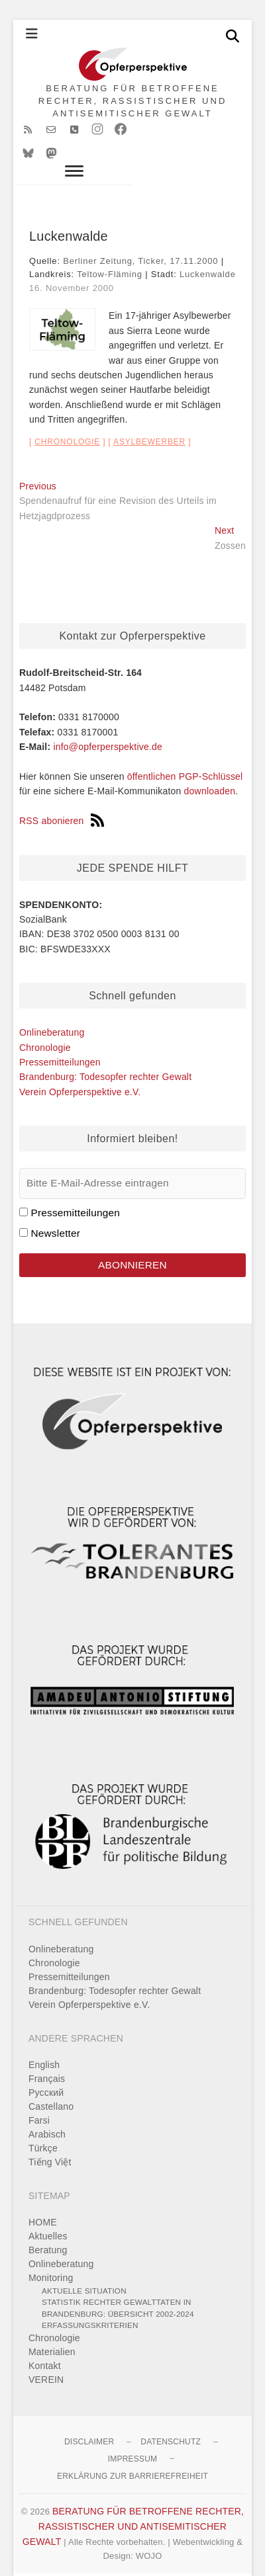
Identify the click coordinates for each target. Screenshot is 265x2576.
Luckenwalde (208, 250)
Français (46, 2055)
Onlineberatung (52, 1008)
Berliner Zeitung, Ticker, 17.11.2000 (140, 237)
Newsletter (55, 1209)
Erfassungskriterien (90, 2301)
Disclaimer (89, 2418)
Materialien (52, 2328)
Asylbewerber (149, 418)
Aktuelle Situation (84, 2267)
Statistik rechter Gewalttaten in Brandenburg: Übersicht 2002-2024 (118, 2284)
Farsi (39, 2096)
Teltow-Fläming (109, 250)
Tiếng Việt (50, 2138)
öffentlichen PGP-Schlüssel (185, 752)
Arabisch (47, 2110)
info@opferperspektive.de (107, 723)
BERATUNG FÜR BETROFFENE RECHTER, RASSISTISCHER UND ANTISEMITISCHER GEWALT (132, 100)
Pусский (46, 2068)
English (44, 2041)
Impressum (132, 2435)
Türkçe (43, 2124)
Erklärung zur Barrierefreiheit (132, 2452)
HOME (42, 2198)
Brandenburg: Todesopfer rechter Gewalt (105, 1053)
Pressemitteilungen (60, 1038)
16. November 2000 (71, 264)
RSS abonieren (61, 797)
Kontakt (44, 2342)
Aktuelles (48, 2212)
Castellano (51, 2082)
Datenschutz (170, 2418)
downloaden (210, 767)
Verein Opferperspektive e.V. (79, 1068)
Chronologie (67, 418)
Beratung (47, 2226)
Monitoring (50, 2254)
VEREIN (46, 2355)
